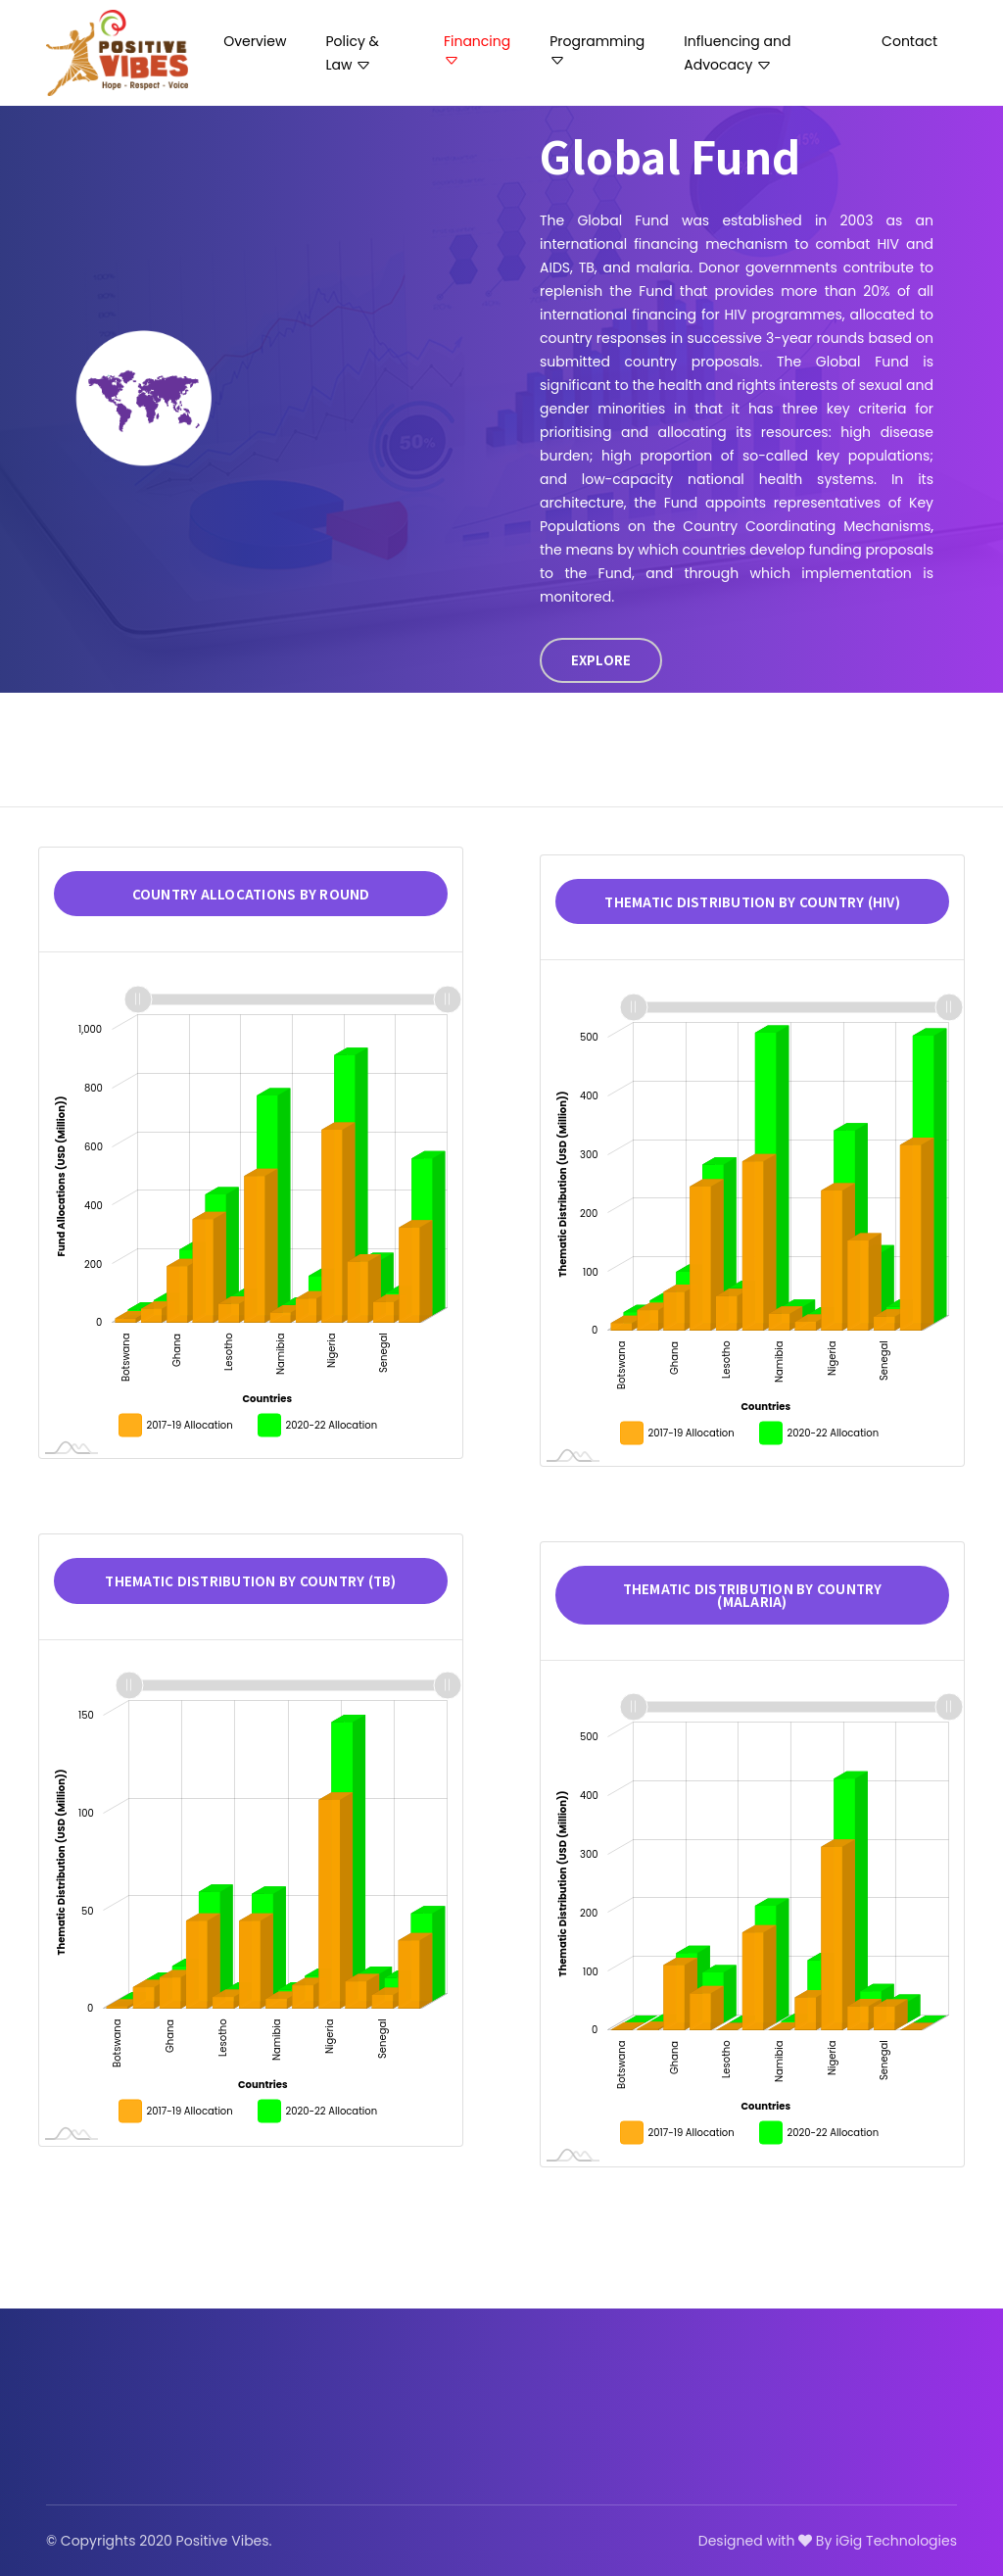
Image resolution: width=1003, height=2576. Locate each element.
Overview (254, 41)
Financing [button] (477, 50)
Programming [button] (597, 50)
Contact (909, 41)
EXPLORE (601, 660)
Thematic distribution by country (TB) (250, 1581)
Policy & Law (351, 52)
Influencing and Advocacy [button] (737, 52)
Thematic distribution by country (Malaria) (753, 1595)
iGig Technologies (896, 2541)
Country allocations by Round (251, 894)
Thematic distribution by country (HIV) (752, 902)
